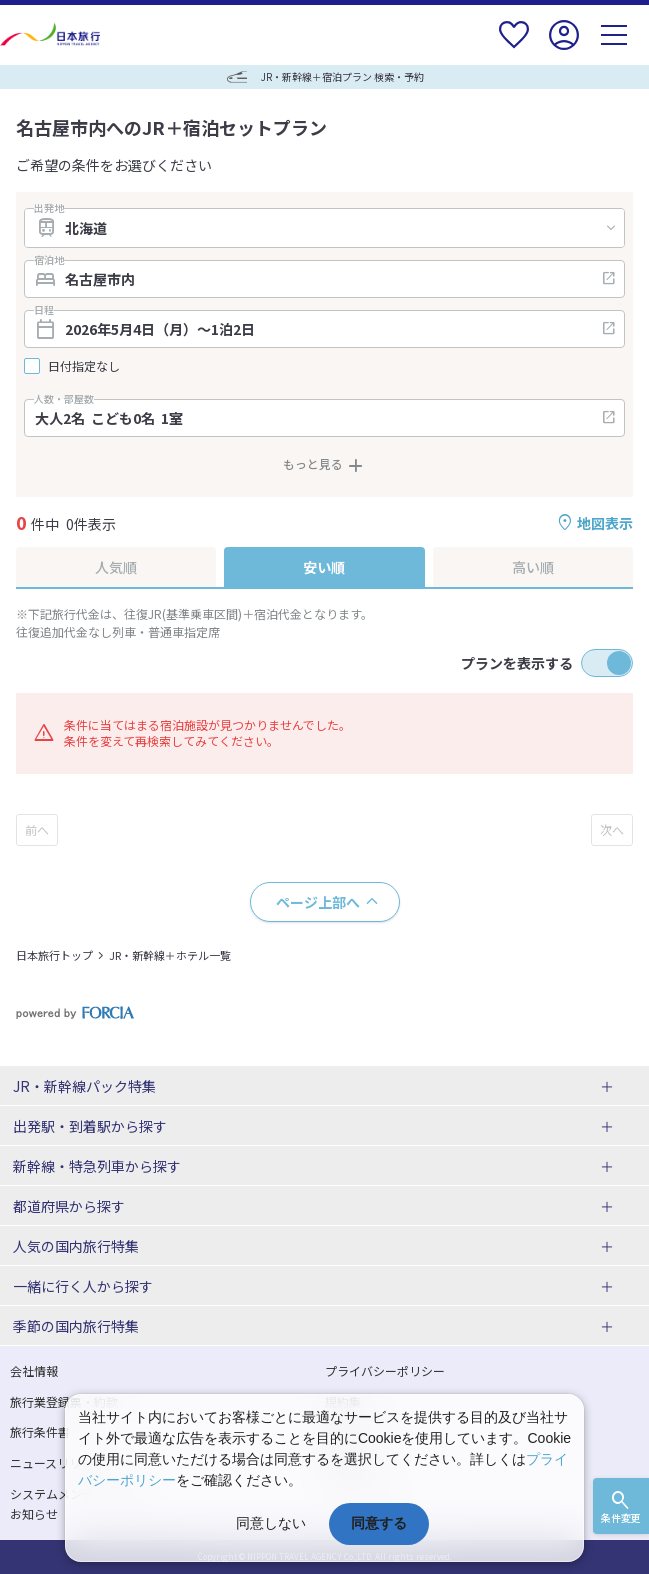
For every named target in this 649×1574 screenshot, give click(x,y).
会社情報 (34, 1370)
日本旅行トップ (54, 955)
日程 (44, 310)
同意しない (271, 1523)
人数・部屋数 (64, 399)
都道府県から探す (69, 1206)
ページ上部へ (318, 902)
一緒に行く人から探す (83, 1286)
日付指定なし (84, 366)
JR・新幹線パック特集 (84, 1086)
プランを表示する (517, 663)
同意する (379, 1523)
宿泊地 (49, 260)
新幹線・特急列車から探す (97, 1166)
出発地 (49, 208)
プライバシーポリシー (385, 1370)
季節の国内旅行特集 (76, 1326)
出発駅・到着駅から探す (90, 1126)
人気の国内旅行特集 (76, 1246)
